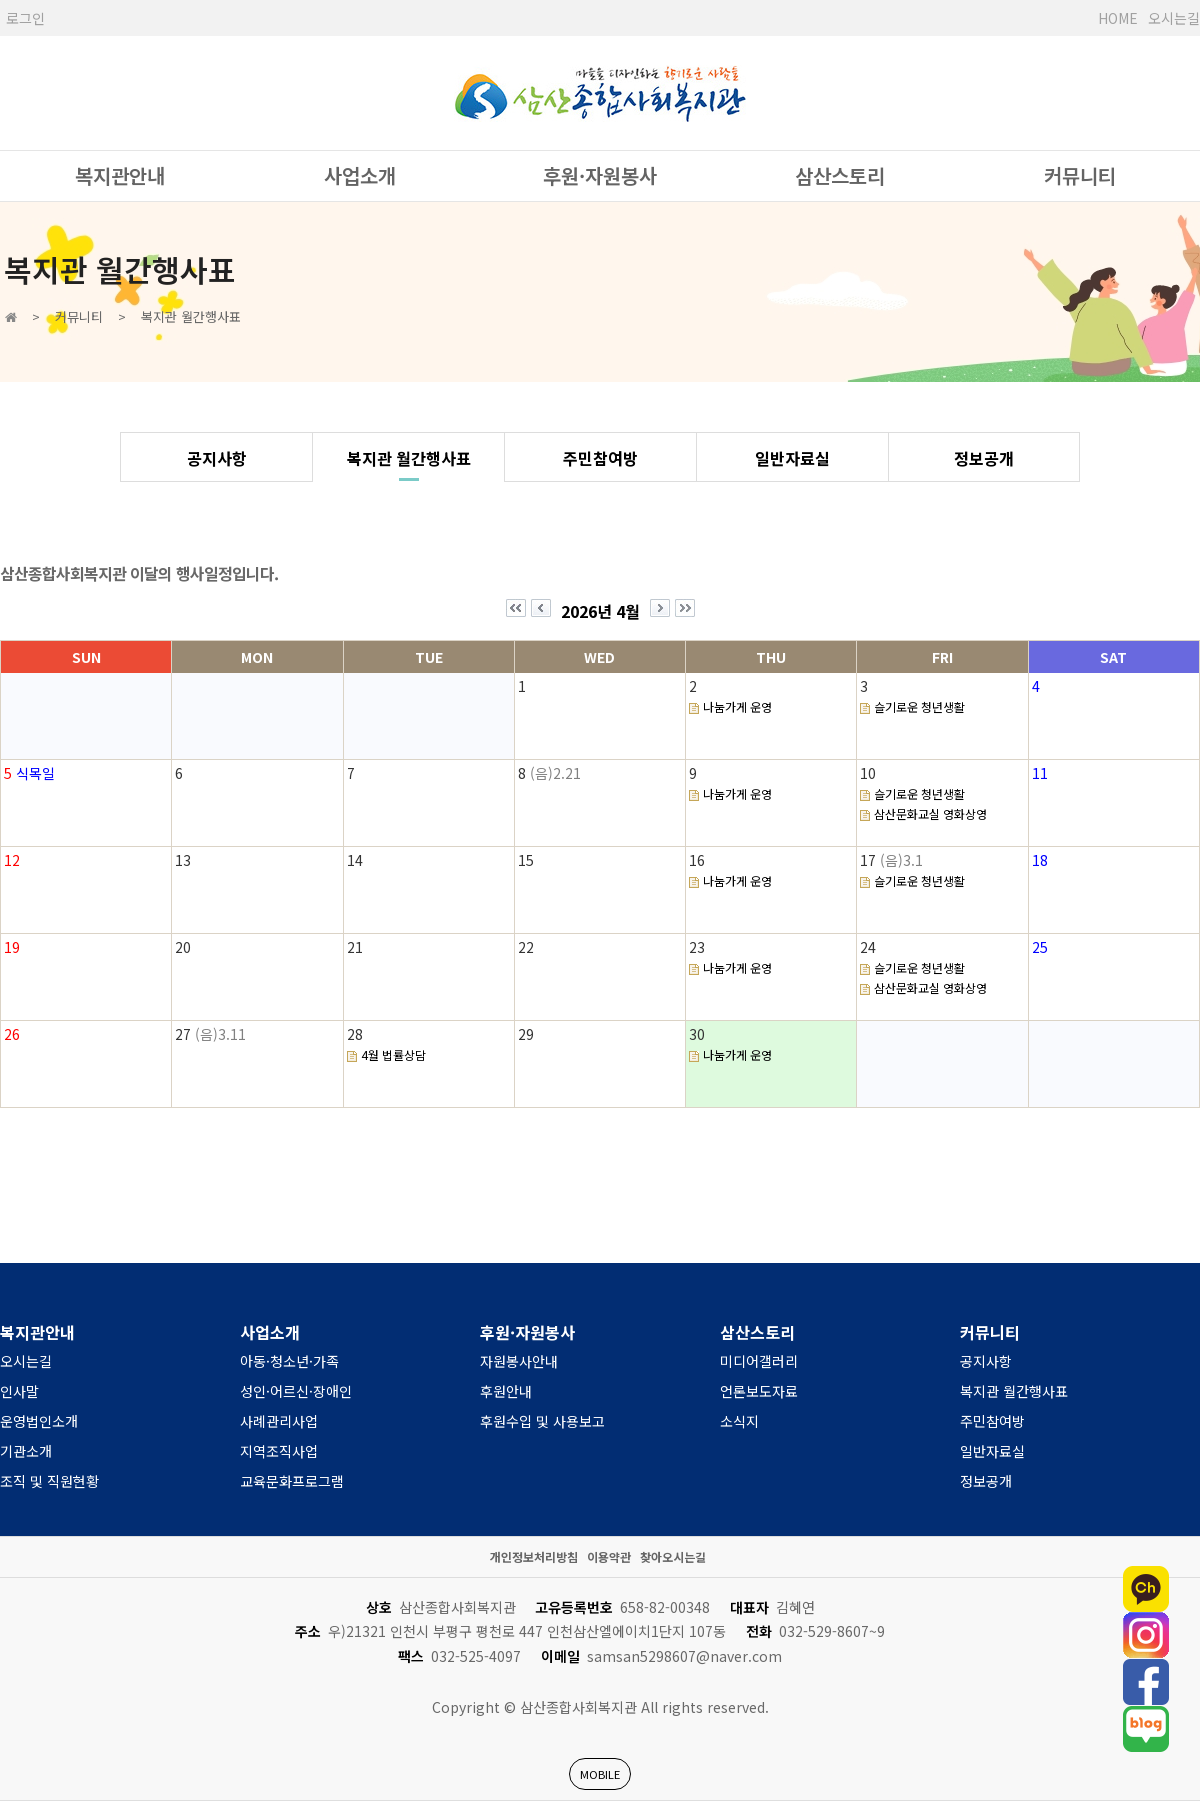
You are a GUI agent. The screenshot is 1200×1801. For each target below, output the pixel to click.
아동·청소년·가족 (289, 1361)
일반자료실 (792, 458)
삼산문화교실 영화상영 (930, 813)
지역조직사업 (279, 1451)
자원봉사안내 (519, 1361)
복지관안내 (120, 175)
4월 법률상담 (393, 1054)
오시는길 (1174, 18)
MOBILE (600, 1774)
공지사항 (217, 458)
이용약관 (609, 1556)
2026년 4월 (600, 611)
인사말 (19, 1391)
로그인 (25, 18)
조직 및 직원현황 (49, 1481)
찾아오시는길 (673, 1556)
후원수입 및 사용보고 (542, 1421)
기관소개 (26, 1451)
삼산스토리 (840, 175)
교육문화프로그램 (292, 1481)
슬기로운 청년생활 (919, 706)
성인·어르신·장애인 (296, 1391)
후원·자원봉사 (600, 175)
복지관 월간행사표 (409, 458)
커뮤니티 (1080, 175)
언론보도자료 (759, 1391)
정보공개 (984, 458)
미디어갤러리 (759, 1361)
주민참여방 (600, 458)
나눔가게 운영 (737, 706)
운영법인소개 (39, 1421)
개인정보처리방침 (534, 1556)
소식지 (739, 1421)
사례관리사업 (279, 1421)
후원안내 (506, 1391)
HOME (1118, 18)
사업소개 (360, 175)
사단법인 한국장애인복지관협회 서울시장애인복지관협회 (600, 93)
